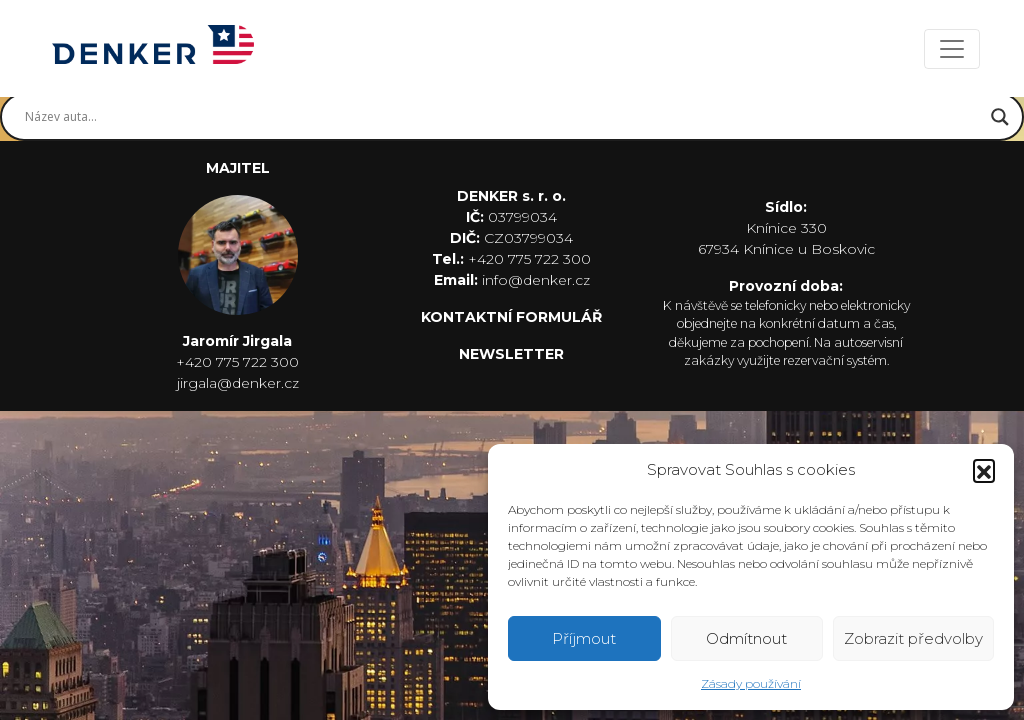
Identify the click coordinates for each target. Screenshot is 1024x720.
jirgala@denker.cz (238, 383)
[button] (984, 470)
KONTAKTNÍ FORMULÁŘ (511, 317)
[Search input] (503, 117)
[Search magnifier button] (1000, 117)
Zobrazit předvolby (913, 638)
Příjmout (584, 638)
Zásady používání (751, 683)
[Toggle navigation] (952, 49)
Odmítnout (746, 638)
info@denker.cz (536, 280)
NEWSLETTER (511, 354)
